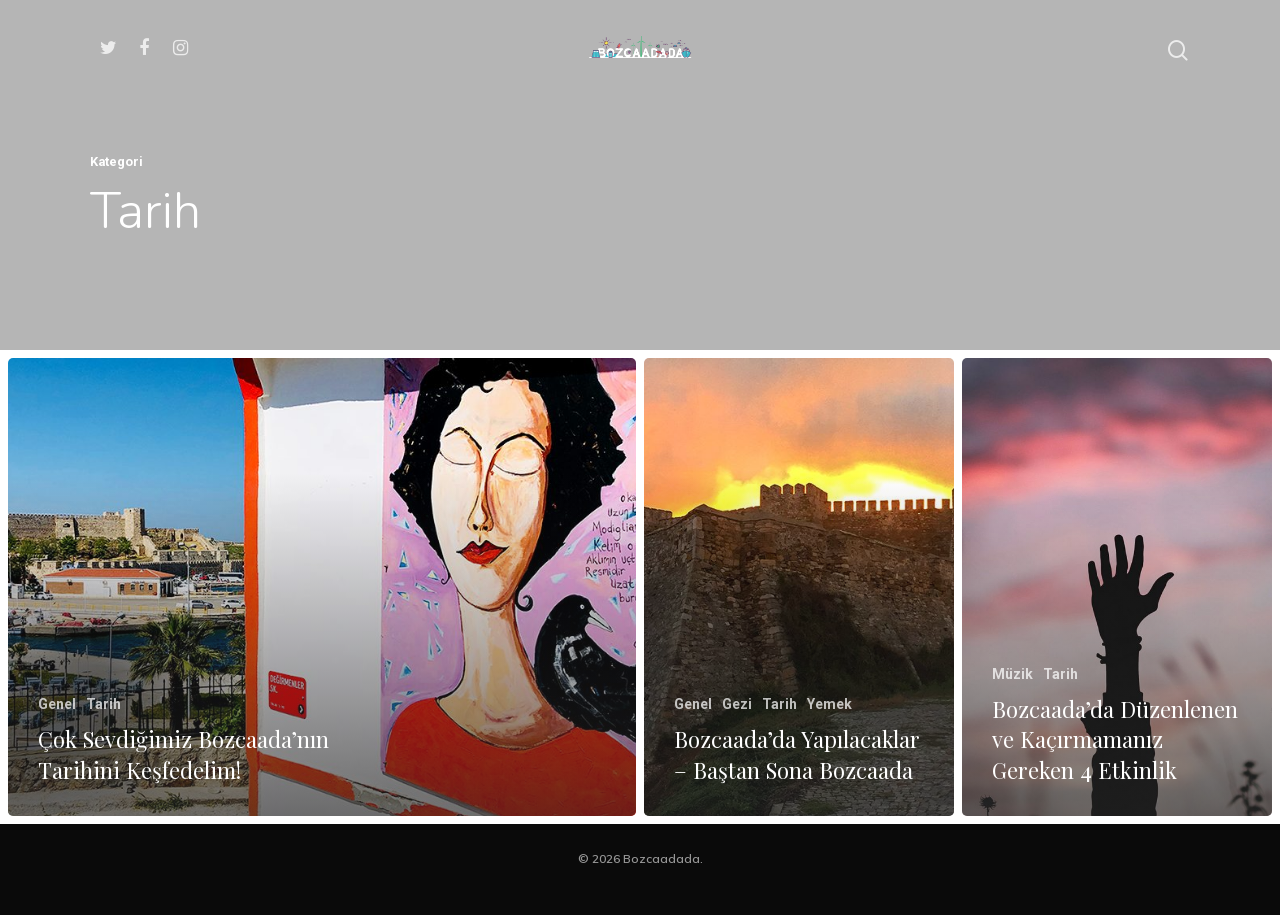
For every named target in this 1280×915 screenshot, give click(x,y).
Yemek (829, 704)
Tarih (103, 704)
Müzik (1012, 680)
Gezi (737, 704)
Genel (57, 704)
